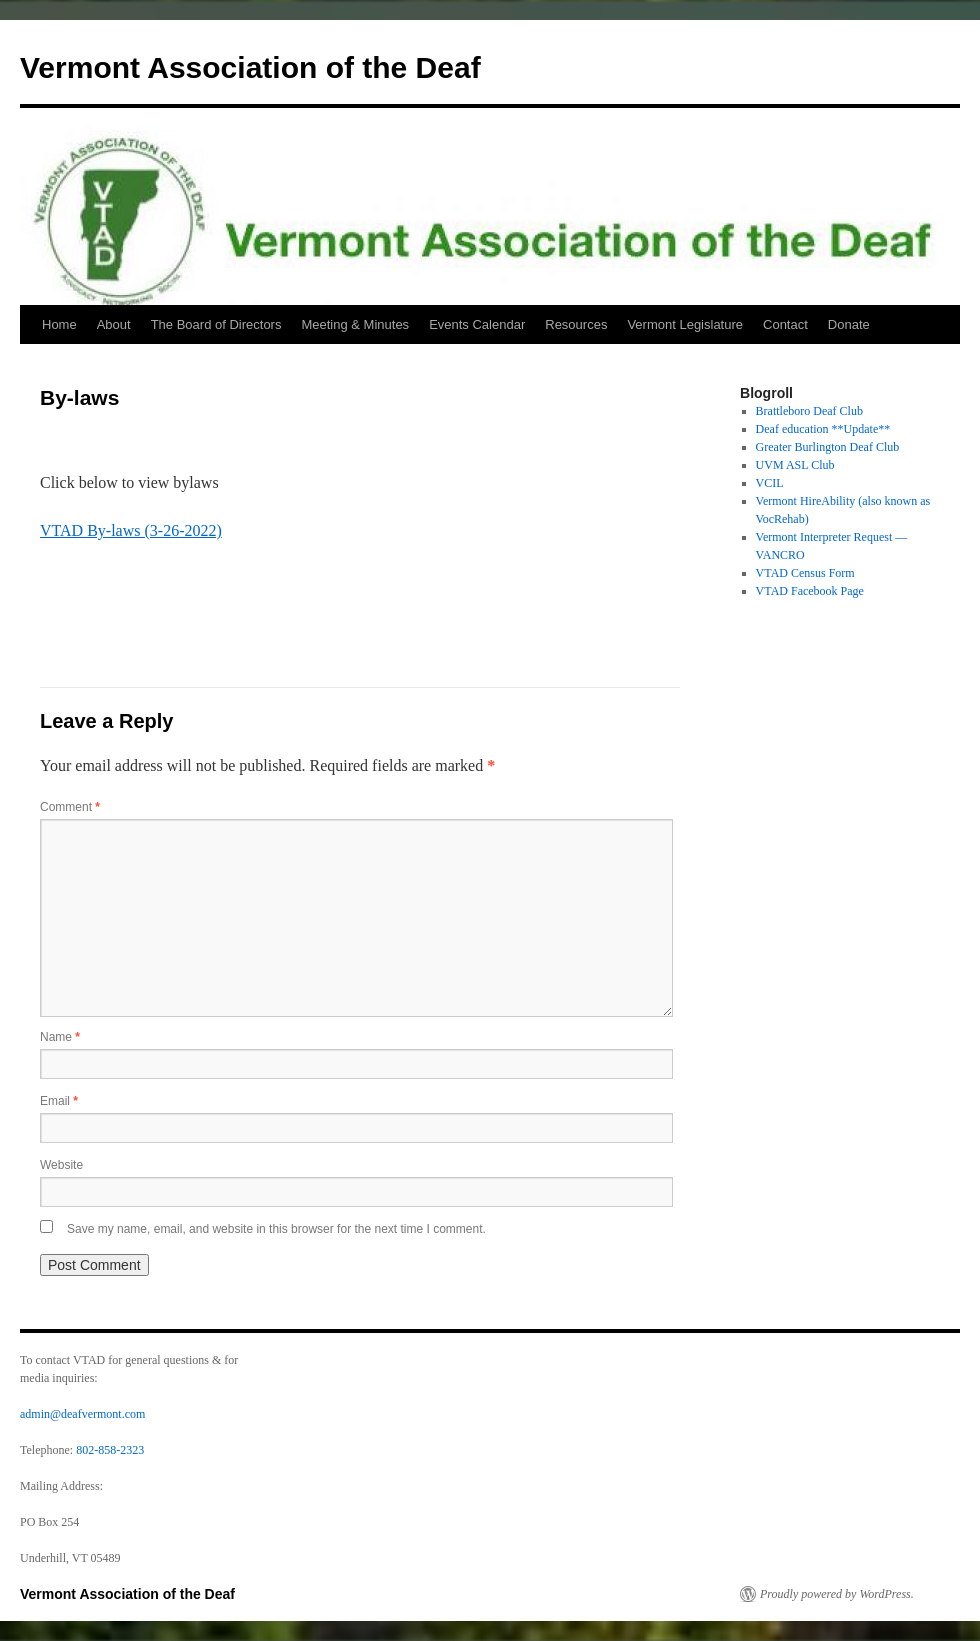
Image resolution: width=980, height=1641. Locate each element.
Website (61, 1165)
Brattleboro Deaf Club (809, 411)
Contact (785, 324)
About (114, 324)
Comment (70, 807)
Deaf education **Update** (823, 429)
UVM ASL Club (795, 465)
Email (59, 1101)
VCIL (770, 483)
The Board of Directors (216, 324)
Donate (849, 324)
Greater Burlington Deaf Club (828, 447)
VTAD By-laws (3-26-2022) (131, 530)
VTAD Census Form (805, 573)
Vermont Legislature (685, 324)
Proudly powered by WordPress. (837, 1594)
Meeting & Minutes (355, 324)
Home (59, 324)
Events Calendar (477, 324)
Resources (576, 324)
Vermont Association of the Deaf (250, 67)
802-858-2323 (110, 1450)
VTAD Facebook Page (810, 591)
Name (60, 1037)
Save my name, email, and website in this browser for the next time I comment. (276, 1229)
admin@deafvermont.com (82, 1414)
